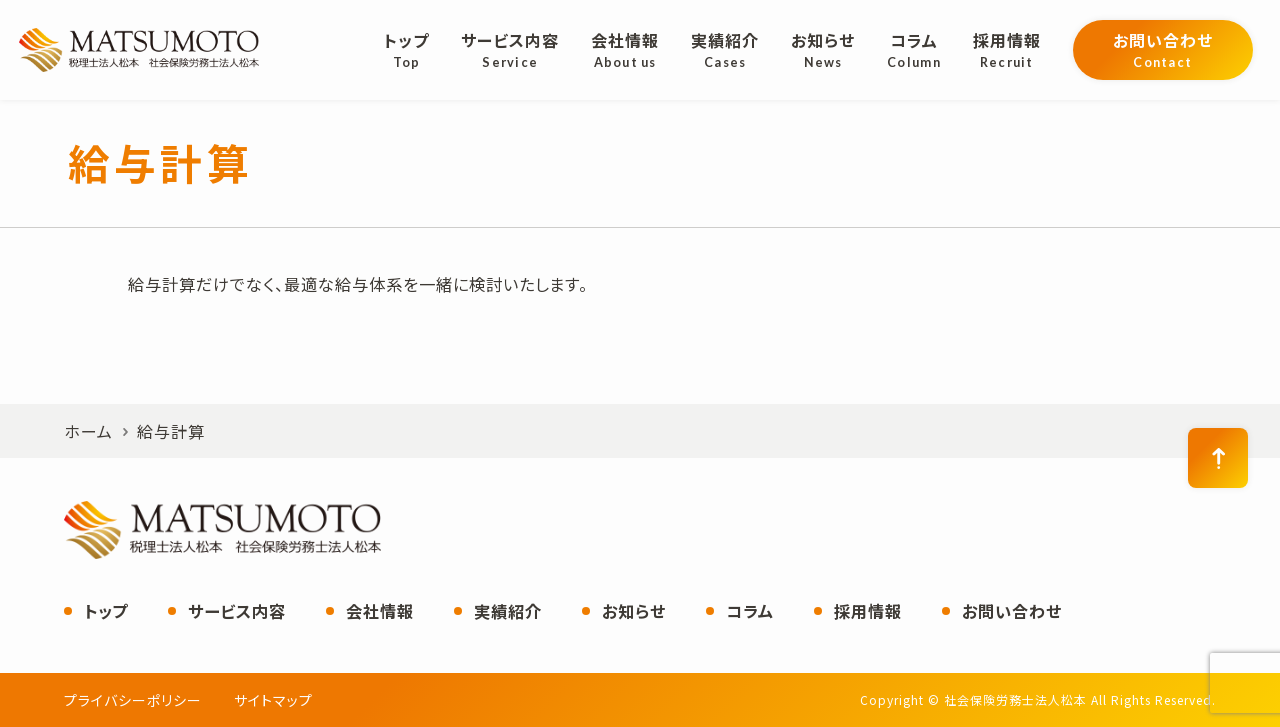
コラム (750, 611)
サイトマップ (273, 700)
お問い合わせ (1012, 611)
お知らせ (634, 611)
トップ (106, 611)
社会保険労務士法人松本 (139, 50)
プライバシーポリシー (133, 700)
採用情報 (868, 611)
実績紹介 (508, 611)
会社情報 (380, 611)
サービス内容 (237, 611)
